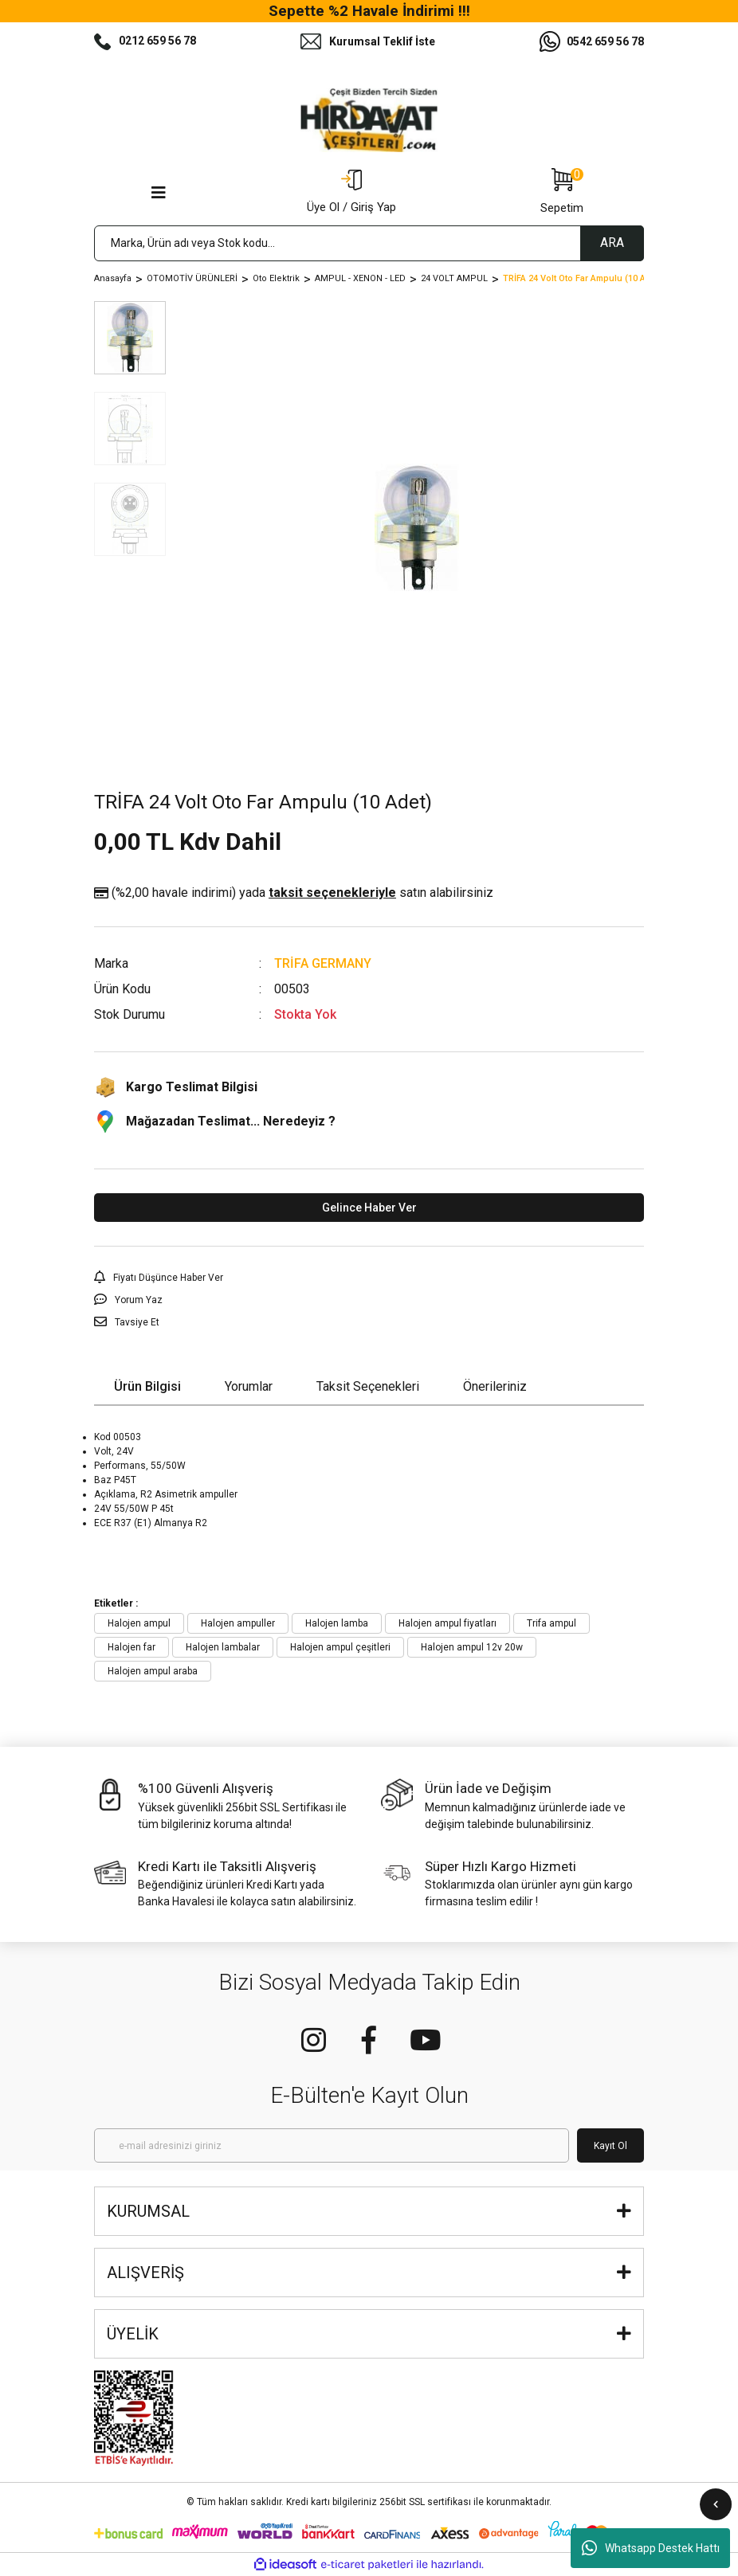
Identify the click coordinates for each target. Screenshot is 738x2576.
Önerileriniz (495, 1386)
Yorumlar (249, 1386)
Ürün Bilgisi (147, 1386)
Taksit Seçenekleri (367, 1386)
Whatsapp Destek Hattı (651, 2548)
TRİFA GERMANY (322, 963)
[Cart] (561, 192)
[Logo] (369, 120)
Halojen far (131, 1647)
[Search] (369, 243)
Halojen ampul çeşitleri (340, 1647)
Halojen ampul (139, 1623)
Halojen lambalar (223, 1647)
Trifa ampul (551, 1623)
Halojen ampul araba (153, 1671)
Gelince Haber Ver (369, 1207)
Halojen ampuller (238, 1623)
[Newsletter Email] (331, 2145)
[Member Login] (351, 193)
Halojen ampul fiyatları (447, 1623)
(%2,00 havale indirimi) (293, 892)
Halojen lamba (336, 1623)
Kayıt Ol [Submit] (610, 2145)
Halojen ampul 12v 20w (472, 1647)
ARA (612, 242)
